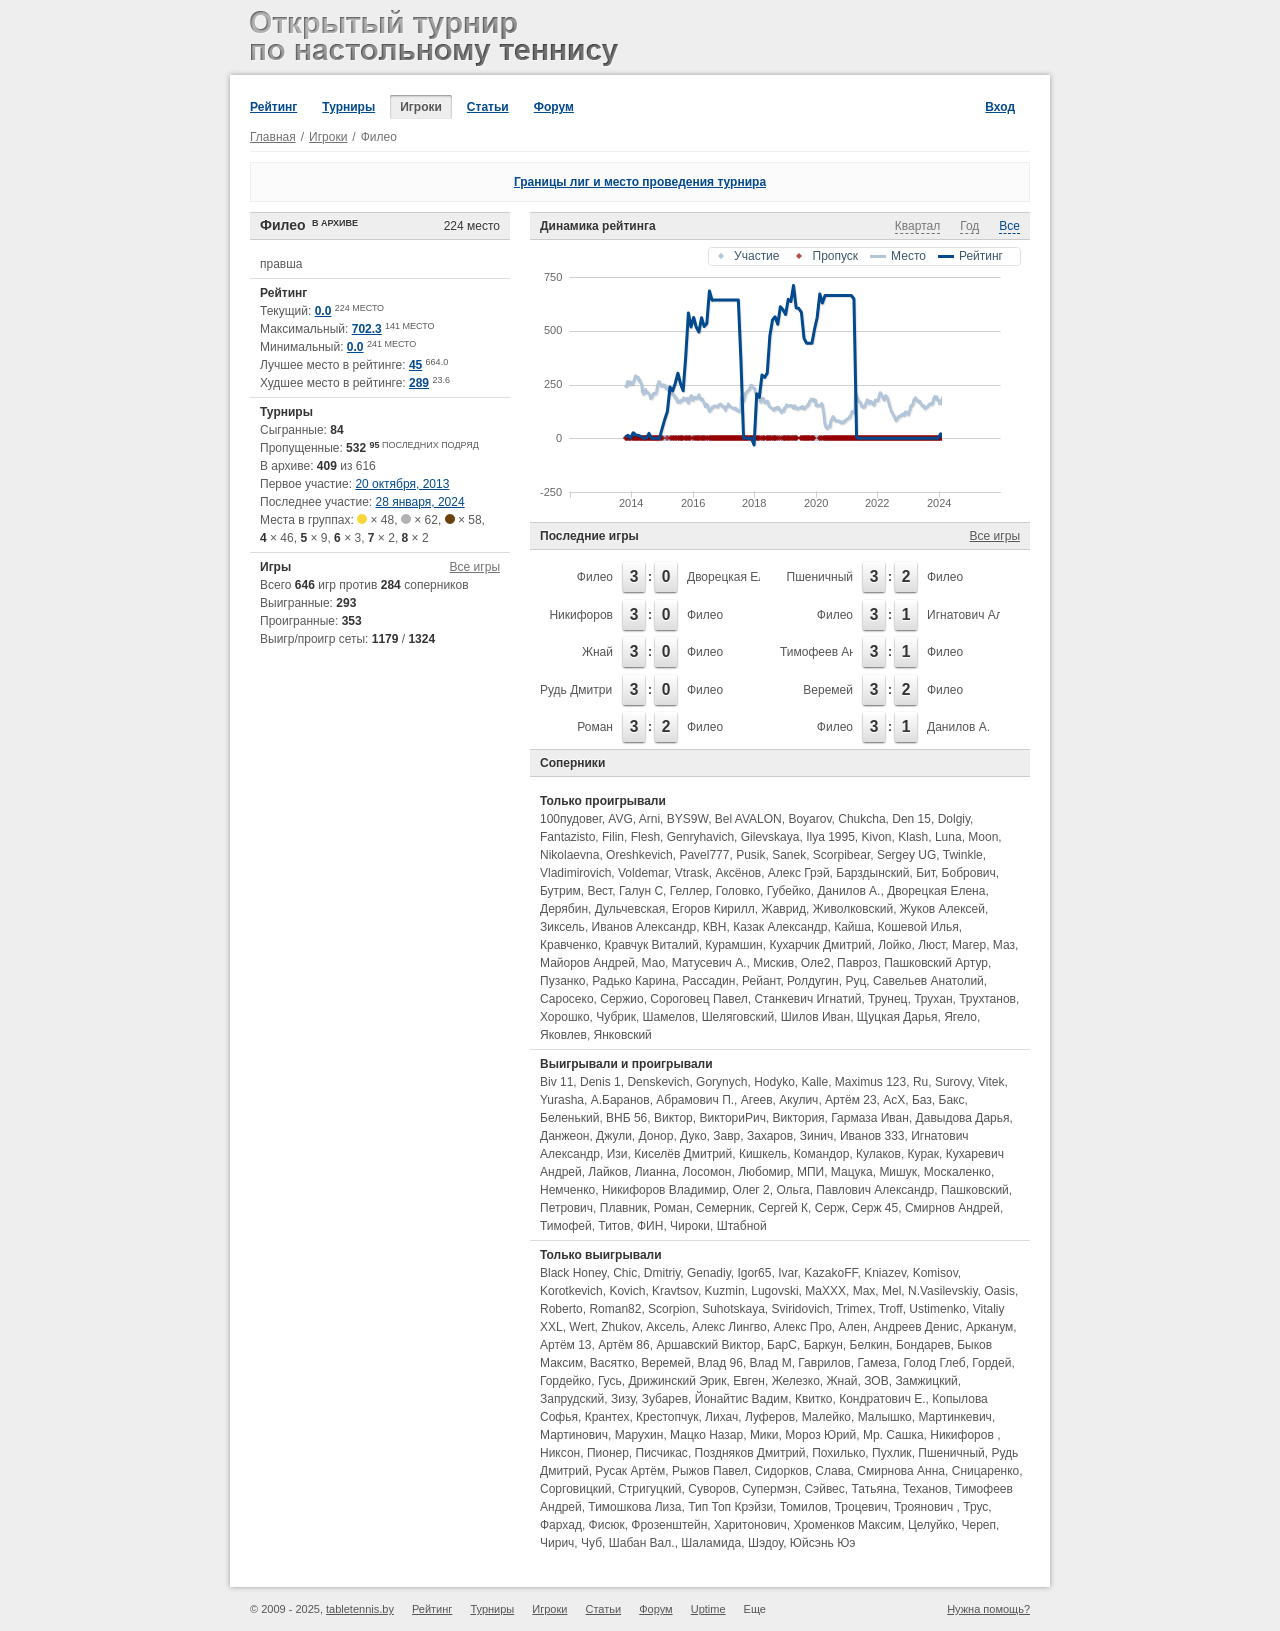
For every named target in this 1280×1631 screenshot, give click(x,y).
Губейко (789, 891)
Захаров (770, 1136)
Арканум (990, 1327)
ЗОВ (876, 1381)
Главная (273, 137)
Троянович (925, 1507)
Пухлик (892, 1453)
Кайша (852, 927)
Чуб (591, 1543)
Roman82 (615, 1309)
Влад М (771, 1363)
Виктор (673, 1118)
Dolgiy (954, 819)
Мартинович (574, 1435)
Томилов (804, 1507)
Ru (920, 1082)
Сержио (621, 999)
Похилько (838, 1453)
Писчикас (662, 1453)
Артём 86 (624, 1345)
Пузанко (563, 981)
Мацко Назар (706, 1435)
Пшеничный (820, 577)
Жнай (597, 652)
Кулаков (878, 1154)
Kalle (814, 1082)
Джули (614, 1136)
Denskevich (658, 1082)
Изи (617, 1154)
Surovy (953, 1082)
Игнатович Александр (987, 615)
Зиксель (562, 927)
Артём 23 (851, 1100)
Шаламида (711, 1543)
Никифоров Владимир (664, 1190)
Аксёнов (738, 873)
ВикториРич (732, 1118)
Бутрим (560, 891)
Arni (649, 819)
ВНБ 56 (626, 1118)
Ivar (787, 1273)
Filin (613, 837)
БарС (782, 1345)
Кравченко (569, 945)
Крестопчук (667, 1417)
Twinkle (963, 855)
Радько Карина (633, 981)
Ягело (960, 1017)
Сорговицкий (575, 1489)
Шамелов (669, 1017)
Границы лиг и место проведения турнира (640, 182)
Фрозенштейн (669, 1525)
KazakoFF (830, 1273)
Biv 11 (556, 1082)
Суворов (711, 1489)
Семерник (724, 1208)
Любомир (764, 1172)
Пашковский (975, 1190)
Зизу (623, 1399)
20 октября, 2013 (402, 484)
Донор (656, 1136)
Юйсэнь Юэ (823, 1543)
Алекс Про (802, 1327)
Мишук (898, 1172)
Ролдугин (813, 981)
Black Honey (573, 1273)
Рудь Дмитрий (579, 690)
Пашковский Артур (936, 963)
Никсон (560, 1453)
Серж (830, 1208)
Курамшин (733, 945)
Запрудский (572, 1399)
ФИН (650, 1226)
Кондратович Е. (882, 1399)
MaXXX (825, 1291)
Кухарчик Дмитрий (820, 945)
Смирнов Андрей (952, 1208)
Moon (983, 837)
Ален (853, 1327)
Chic (625, 1273)
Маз (1004, 945)
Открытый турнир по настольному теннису (437, 40)
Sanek (789, 855)
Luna (948, 837)
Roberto (561, 1309)
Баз (922, 1100)
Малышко (885, 1417)
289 (419, 383)
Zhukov (620, 1327)
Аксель (665, 1327)
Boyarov (809, 819)
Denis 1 (600, 1082)
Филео (595, 577)
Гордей (991, 1363)
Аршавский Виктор (708, 1345)
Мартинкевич (954, 1417)
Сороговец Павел (698, 999)
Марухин (639, 1435)
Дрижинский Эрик (677, 1381)
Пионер (608, 1453)
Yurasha (562, 1100)
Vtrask (692, 873)
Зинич (817, 1136)
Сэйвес (824, 1489)
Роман (595, 727)
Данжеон (564, 1136)
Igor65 (754, 1273)
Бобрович (969, 873)
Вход (1000, 107)
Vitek (991, 1082)
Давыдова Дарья (963, 1118)
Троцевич (861, 1507)
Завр (726, 1136)
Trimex (854, 1309)
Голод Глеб (934, 1363)
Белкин (870, 1345)
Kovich (627, 1291)
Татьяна (873, 1489)
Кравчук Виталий (651, 945)
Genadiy (709, 1273)
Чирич (557, 1543)
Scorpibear (841, 855)
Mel (891, 1291)
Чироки (690, 1226)
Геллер (689, 891)
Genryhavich (700, 837)
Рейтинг (273, 107)
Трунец (887, 999)
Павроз (857, 963)
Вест (599, 891)
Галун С (641, 891)
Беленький (569, 1118)
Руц (855, 981)
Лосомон (707, 1172)
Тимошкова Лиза (634, 1507)
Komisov (935, 1273)
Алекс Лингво (729, 1327)
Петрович (566, 1208)
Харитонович (750, 1525)
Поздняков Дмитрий (750, 1453)
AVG (620, 819)
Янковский (623, 1035)
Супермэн (770, 1489)
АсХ (894, 1100)
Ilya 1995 (830, 837)
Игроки (421, 107)
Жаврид (783, 909)
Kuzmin (725, 1291)
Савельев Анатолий (928, 981)
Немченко (567, 1190)
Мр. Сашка (893, 1435)
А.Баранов (620, 1100)
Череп (978, 1525)
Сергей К (783, 1208)
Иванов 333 (872, 1136)
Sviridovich (801, 1309)
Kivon (877, 837)
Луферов (770, 1417)
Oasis (999, 1291)
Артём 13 (566, 1345)
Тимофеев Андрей (831, 652)
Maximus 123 (870, 1082)
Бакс (952, 1100)
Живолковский (853, 909)
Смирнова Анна (901, 1471)
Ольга (792, 1190)
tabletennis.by (360, 1609)
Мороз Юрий (820, 1435)
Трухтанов (987, 999)
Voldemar (643, 873)
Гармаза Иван (870, 1118)
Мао (653, 963)
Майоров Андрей (587, 963)
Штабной (742, 1226)
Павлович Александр (875, 1190)
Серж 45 (874, 1208)
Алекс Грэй (799, 873)
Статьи (488, 107)
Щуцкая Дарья (897, 1017)
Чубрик (616, 1017)
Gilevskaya (770, 837)
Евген (749, 1381)
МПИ (810, 1172)
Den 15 (911, 819)
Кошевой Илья (918, 927)
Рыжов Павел (710, 1471)
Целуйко (931, 1525)
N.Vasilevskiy (943, 1291)
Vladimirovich (575, 873)
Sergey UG (906, 855)
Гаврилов (824, 1363)
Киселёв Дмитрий (683, 1154)
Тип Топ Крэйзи (730, 1507)
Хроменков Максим (847, 1525)
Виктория (799, 1118)
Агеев (757, 1100)
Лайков (608, 1172)
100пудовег (571, 819)
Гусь (610, 1381)
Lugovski (774, 1291)
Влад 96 (720, 1363)
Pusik (750, 855)
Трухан (933, 999)
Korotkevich (571, 1291)
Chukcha (861, 819)
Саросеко (567, 999)
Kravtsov (675, 1291)
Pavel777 (704, 855)
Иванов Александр (644, 927)
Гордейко (565, 1381)
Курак (923, 1154)
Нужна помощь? (988, 1609)
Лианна (655, 1172)
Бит (925, 873)
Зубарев (665, 1399)
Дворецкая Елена (736, 577)
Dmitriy (662, 1273)
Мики (764, 1435)
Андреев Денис (917, 1327)
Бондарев (923, 1345)
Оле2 (816, 963)
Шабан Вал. (642, 1543)
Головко (738, 891)
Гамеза (876, 1363)
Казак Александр (780, 927)
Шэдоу (765, 1543)
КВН (715, 927)
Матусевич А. (709, 963)
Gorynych (721, 1082)
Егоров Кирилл (713, 909)
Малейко (826, 1417)
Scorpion (671, 1309)
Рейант (761, 981)
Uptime (708, 1609)
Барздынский (872, 873)
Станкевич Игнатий (807, 999)
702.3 (367, 329)
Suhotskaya (733, 1309)
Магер (969, 945)
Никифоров (581, 615)
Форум (554, 107)
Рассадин (708, 981)
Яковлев (563, 1035)
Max (864, 1291)
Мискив (773, 963)
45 (415, 365)
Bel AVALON (748, 819)
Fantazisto (567, 837)
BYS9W (687, 819)
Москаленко (957, 1172)
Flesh (645, 837)
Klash (913, 837)
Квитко (814, 1399)
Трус (975, 1507)
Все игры (475, 567)
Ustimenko (937, 1309)
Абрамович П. (695, 1100)
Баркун (823, 1345)
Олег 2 (750, 1190)
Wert (581, 1327)
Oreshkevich (639, 855)
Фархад (561, 1525)
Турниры (348, 107)
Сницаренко (986, 1471)
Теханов (925, 1489)
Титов (614, 1226)
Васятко (612, 1363)
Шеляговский (738, 1017)
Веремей (828, 690)
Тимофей (566, 1226)
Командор (822, 1154)
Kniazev (885, 1273)
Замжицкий (926, 1381)
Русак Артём (630, 1471)
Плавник (623, 1208)
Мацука (852, 1172)
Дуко (693, 1136)
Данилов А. (958, 727)
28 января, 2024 (420, 502)
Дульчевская (630, 909)
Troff (891, 1309)
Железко (796, 1381)
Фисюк (607, 1525)
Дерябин (564, 909)
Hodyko (774, 1082)
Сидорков (782, 1471)
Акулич (798, 1100)
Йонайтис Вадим (741, 1399)
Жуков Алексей (942, 909)
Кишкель (763, 1154)
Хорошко (565, 1017)
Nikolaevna (569, 855)
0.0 (323, 311)
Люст (931, 945)
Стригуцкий (649, 1489)
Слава (832, 1471)
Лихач (721, 1417)
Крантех (607, 1417)
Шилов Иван (815, 1017)
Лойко (894, 945)
